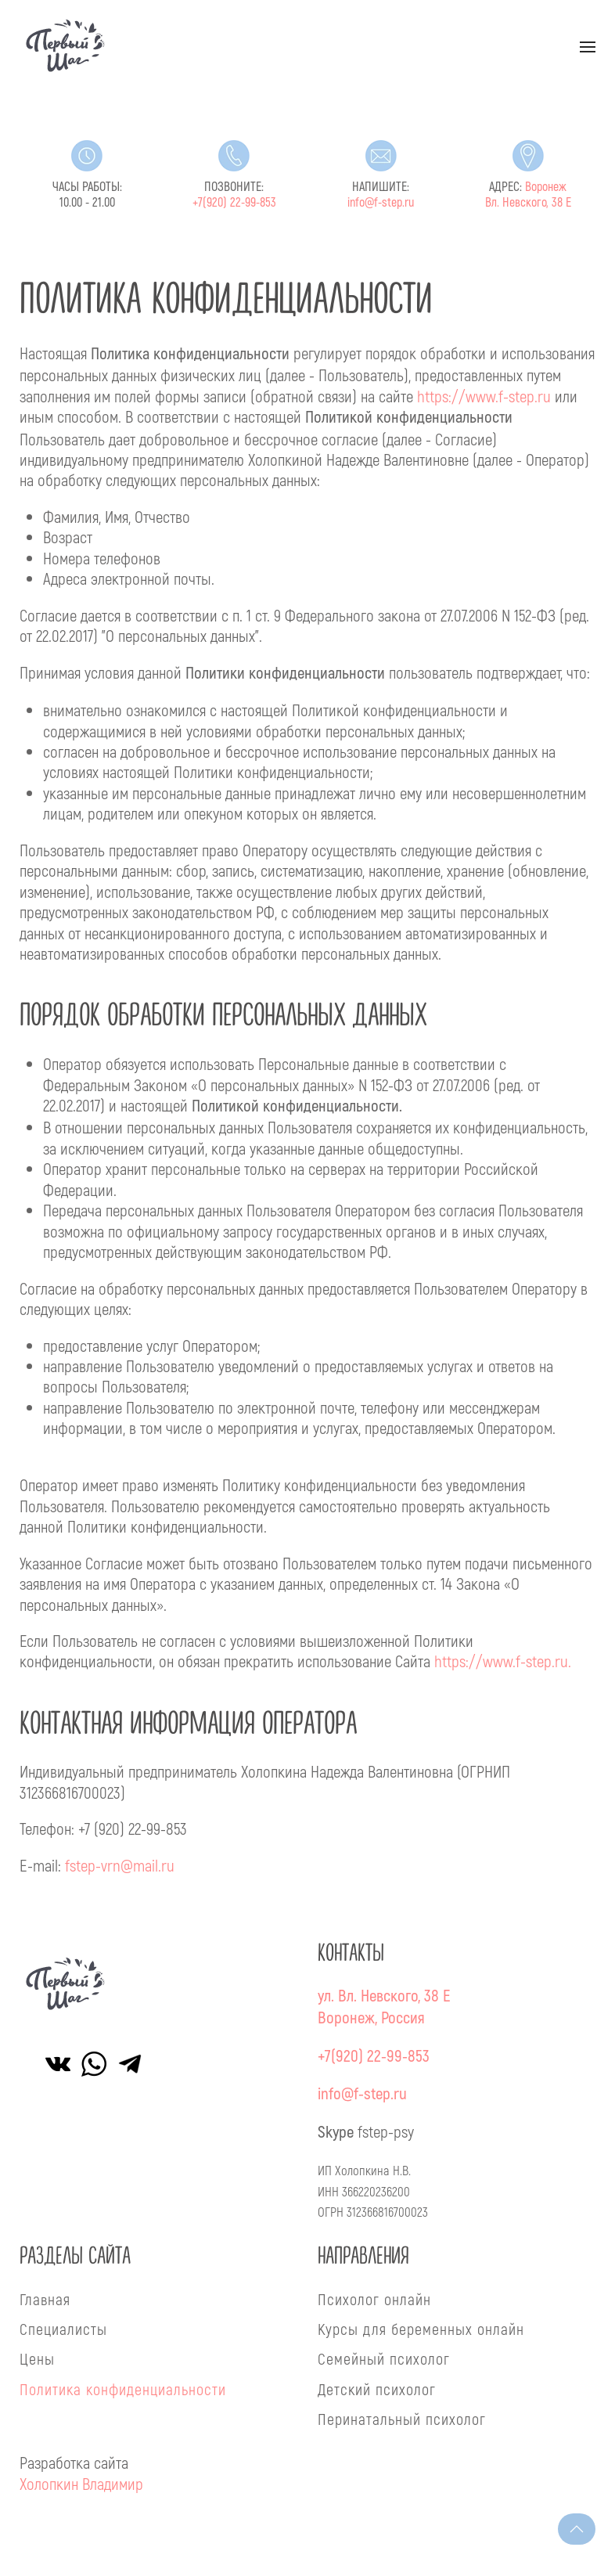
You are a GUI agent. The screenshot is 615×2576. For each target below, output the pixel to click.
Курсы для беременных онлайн (421, 2328)
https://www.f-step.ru (484, 395)
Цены (37, 2358)
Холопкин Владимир (81, 2483)
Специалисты (63, 2328)
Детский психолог (377, 2389)
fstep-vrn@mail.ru (119, 1865)
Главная (45, 2299)
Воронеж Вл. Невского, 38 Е (528, 195)
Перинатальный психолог (402, 2418)
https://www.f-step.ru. (502, 1660)
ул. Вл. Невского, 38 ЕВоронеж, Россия (384, 2007)
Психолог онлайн (374, 2299)
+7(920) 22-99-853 (234, 203)
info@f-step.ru (380, 203)
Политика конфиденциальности (123, 2389)
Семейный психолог (384, 2358)
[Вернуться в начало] (66, 46)
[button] (587, 47)
